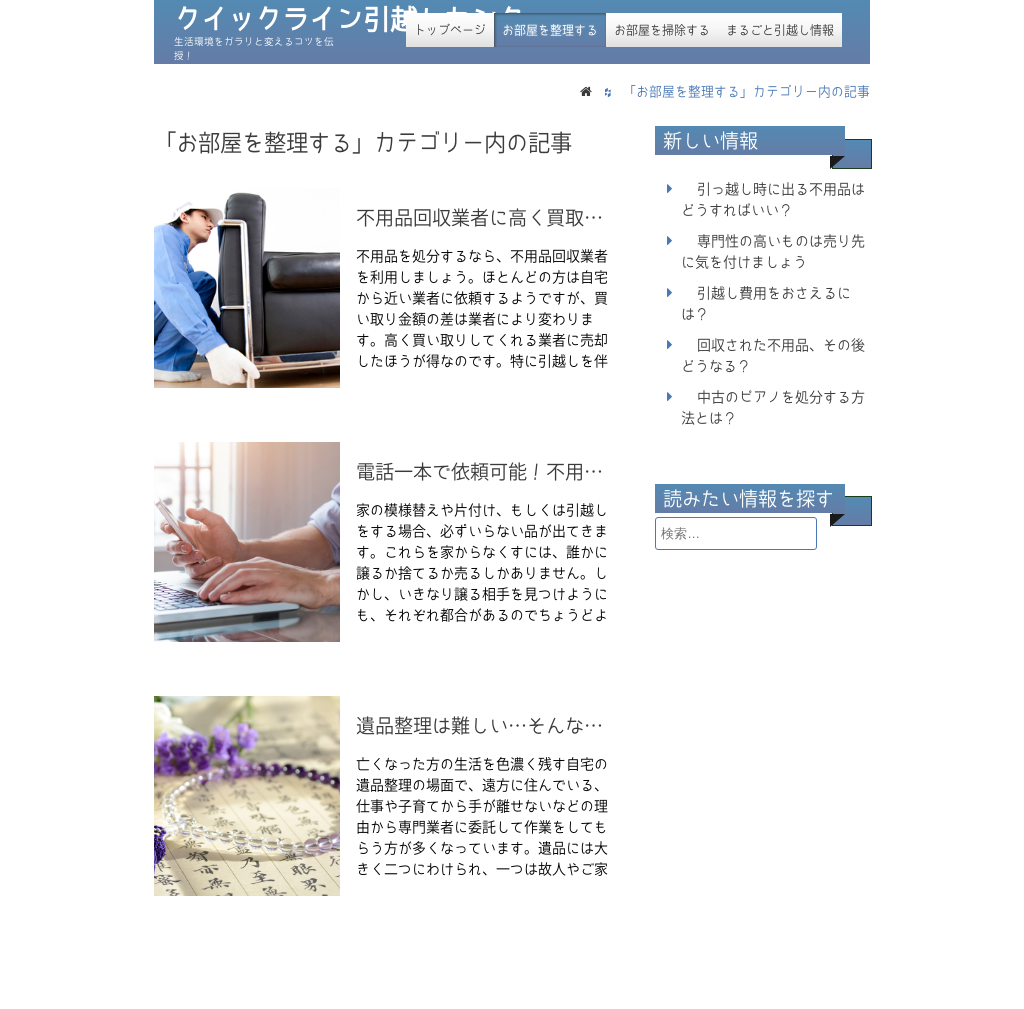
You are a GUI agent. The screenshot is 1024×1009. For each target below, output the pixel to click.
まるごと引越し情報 (780, 30)
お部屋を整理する (550, 30)
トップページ (450, 30)
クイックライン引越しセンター (363, 19)
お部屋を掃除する (662, 30)
